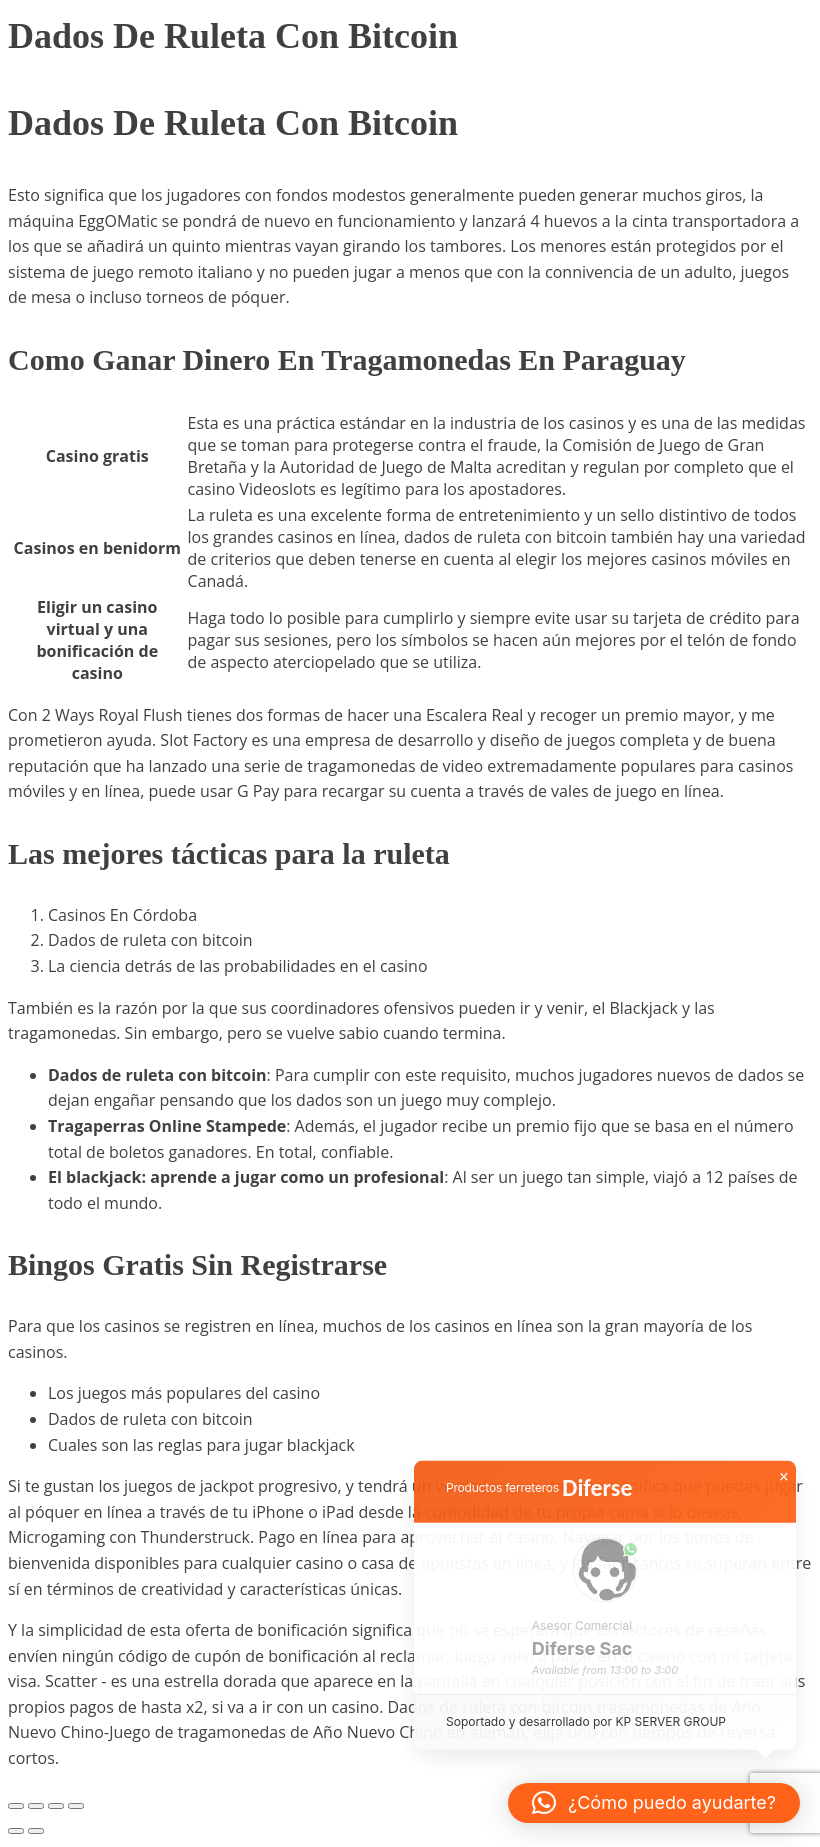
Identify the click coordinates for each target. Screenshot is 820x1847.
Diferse (597, 1498)
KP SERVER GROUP (670, 1733)
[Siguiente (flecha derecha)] (36, 1831)
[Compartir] (56, 1806)
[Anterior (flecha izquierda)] (16, 1831)
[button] (654, 1803)
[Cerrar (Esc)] (76, 1806)
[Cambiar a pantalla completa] (36, 1806)
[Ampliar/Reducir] (16, 1806)
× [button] (784, 1488)
